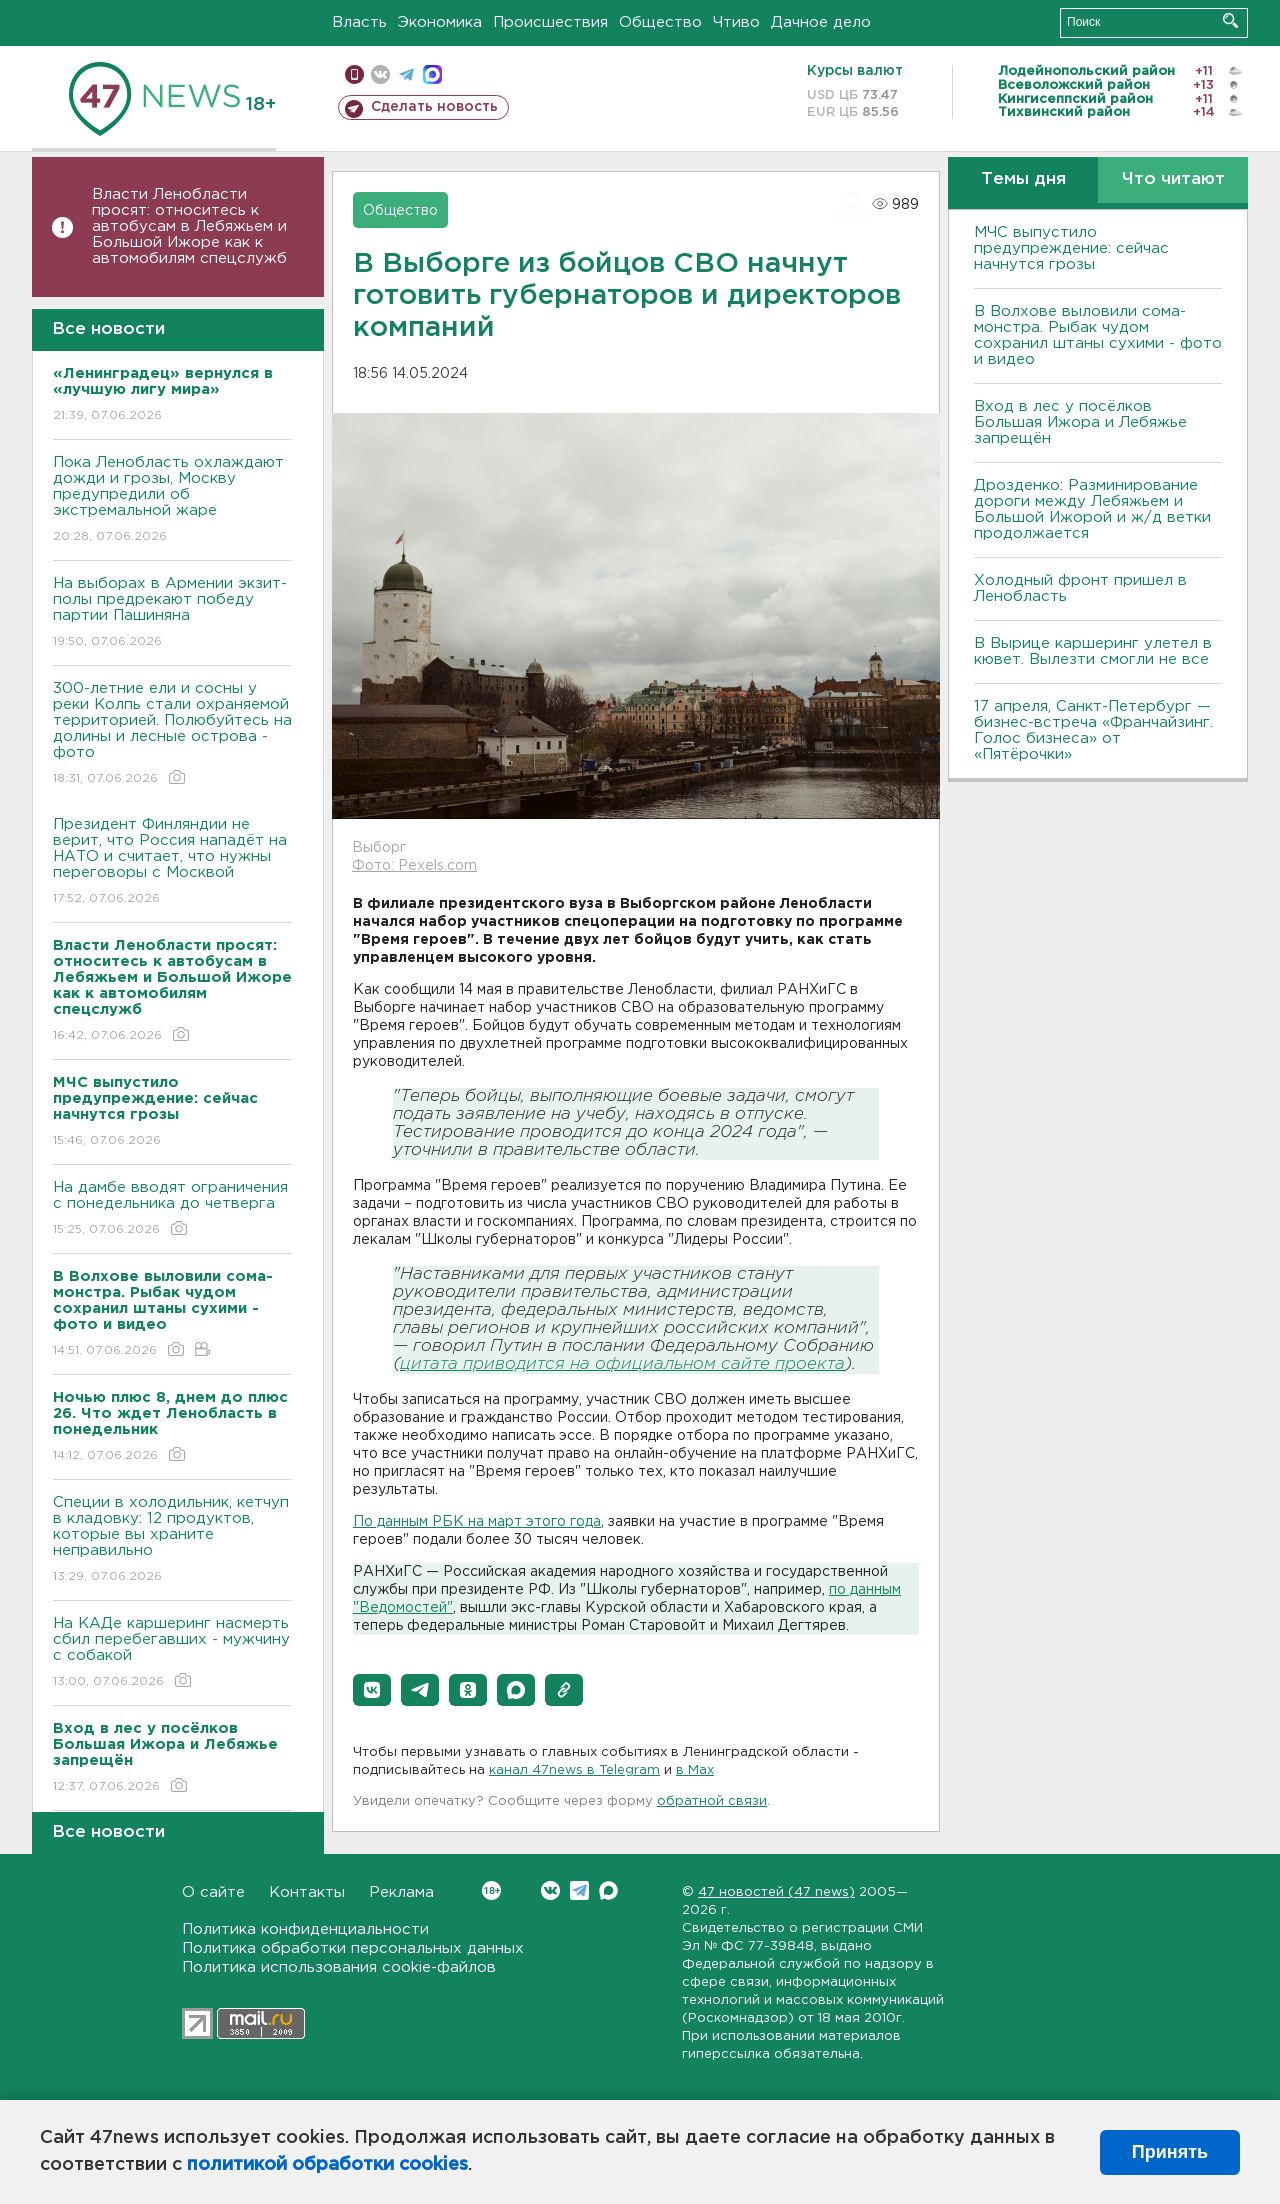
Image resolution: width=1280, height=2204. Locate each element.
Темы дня (1023, 179)
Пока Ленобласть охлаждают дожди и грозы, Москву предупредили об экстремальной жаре (172, 500)
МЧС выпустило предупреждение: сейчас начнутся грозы (1071, 248)
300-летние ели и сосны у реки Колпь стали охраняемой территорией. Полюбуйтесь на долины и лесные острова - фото (172, 734)
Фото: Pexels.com (414, 866)
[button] (372, 1690)
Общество (660, 22)
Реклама (401, 1892)
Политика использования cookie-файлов (339, 1967)
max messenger (432, 74)
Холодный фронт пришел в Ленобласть (1080, 588)
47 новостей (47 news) (776, 1892)
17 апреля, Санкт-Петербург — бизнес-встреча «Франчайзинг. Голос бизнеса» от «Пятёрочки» (1093, 730)
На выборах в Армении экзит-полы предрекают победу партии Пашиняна (172, 613)
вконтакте (380, 74)
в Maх (695, 1770)
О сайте (213, 1892)
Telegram (579, 1890)
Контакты (307, 1892)
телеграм (406, 74)
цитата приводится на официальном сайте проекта (622, 1364)
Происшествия (550, 22)
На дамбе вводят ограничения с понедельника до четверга (172, 1209)
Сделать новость (434, 107)
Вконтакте (491, 1890)
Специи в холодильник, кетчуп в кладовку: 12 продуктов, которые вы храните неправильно (172, 1540)
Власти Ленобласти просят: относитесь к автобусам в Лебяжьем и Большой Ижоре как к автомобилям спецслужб (189, 226)
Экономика (440, 22)
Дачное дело (821, 22)
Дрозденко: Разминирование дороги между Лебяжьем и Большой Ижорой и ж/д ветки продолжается (1092, 509)
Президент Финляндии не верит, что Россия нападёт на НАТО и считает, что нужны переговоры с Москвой (172, 862)
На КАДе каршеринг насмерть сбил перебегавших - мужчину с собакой (172, 1653)
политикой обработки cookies (327, 2165)
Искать (1230, 20)
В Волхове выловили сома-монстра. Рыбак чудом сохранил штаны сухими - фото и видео (1098, 335)
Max (608, 1890)
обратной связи (712, 1801)
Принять (1170, 2152)
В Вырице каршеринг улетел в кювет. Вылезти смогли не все (1093, 651)
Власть (359, 22)
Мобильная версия (354, 74)
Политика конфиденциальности (305, 1929)
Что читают (1173, 179)
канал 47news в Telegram (574, 1770)
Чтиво (736, 22)
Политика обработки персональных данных (353, 1948)
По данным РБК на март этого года (477, 1522)
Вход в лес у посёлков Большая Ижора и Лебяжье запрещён (1080, 422)
